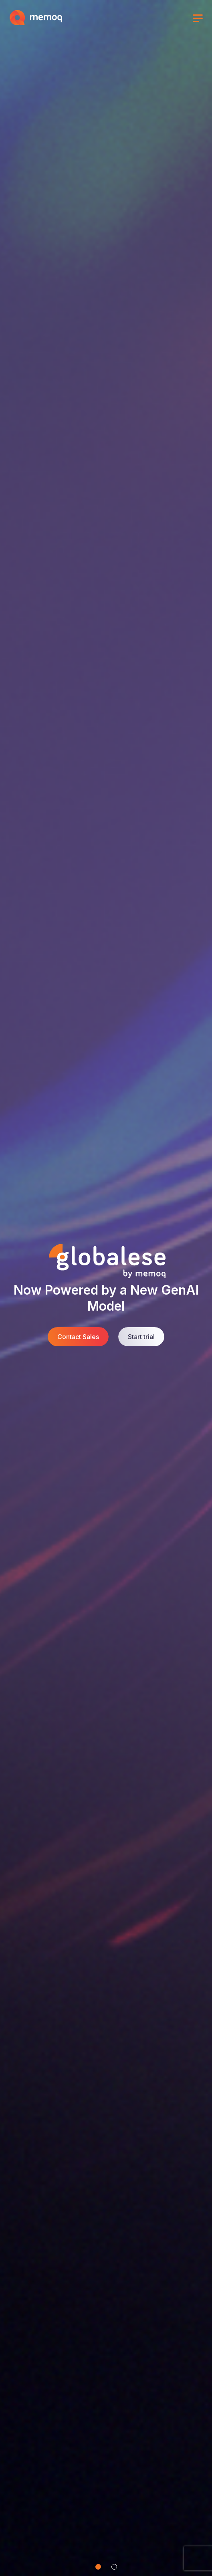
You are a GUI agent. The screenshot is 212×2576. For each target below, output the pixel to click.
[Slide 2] (114, 2567)
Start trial (141, 1337)
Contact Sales (78, 1337)
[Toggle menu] (197, 19)
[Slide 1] (98, 2567)
